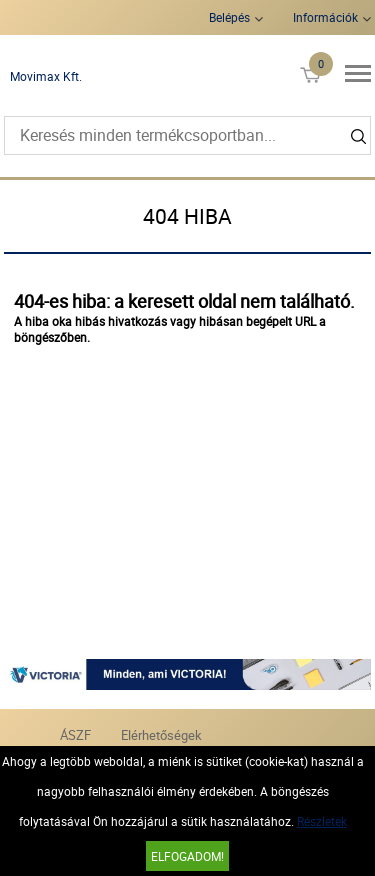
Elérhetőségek (161, 735)
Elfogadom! (187, 856)
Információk (325, 17)
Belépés (229, 17)
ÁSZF (75, 735)
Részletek (322, 821)
